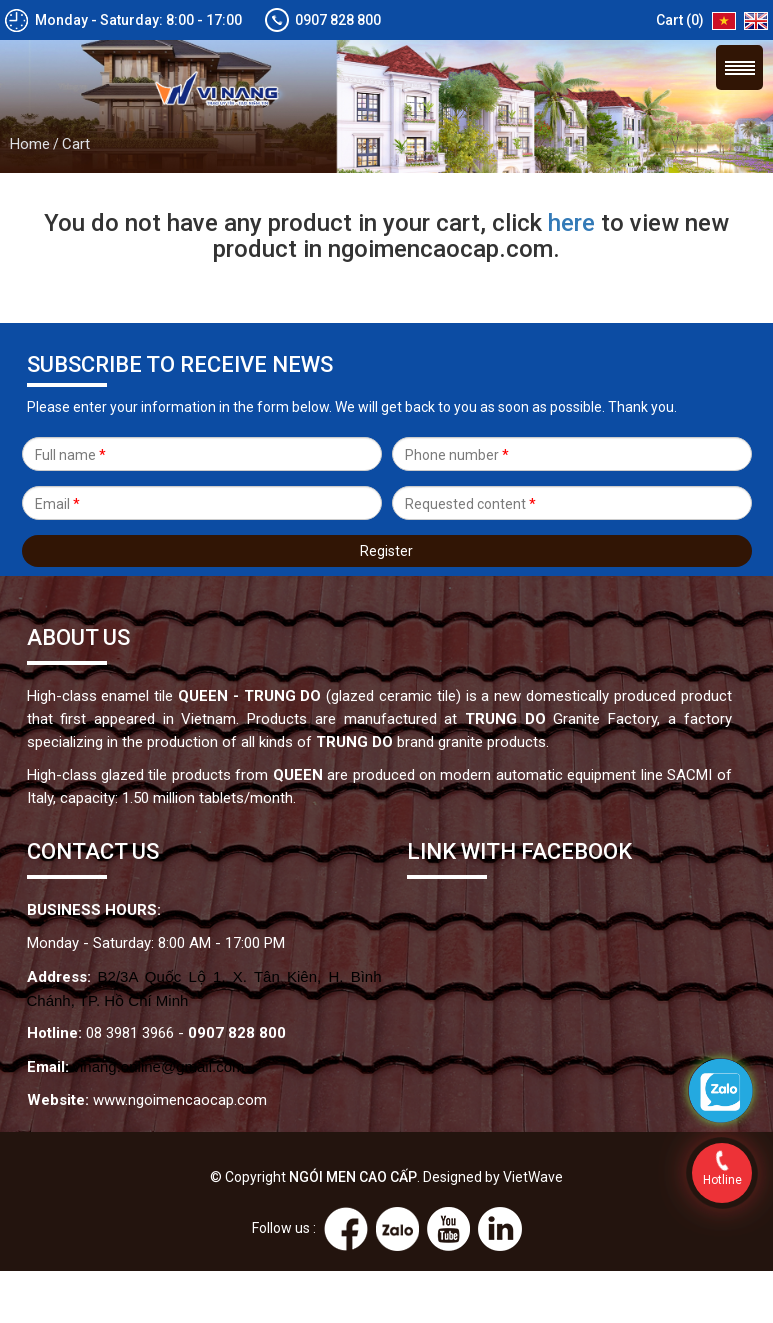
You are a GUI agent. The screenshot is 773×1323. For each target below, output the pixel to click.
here (571, 223)
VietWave (533, 1177)
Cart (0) (680, 20)
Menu (739, 67)
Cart (76, 144)
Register (386, 551)
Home (30, 144)
